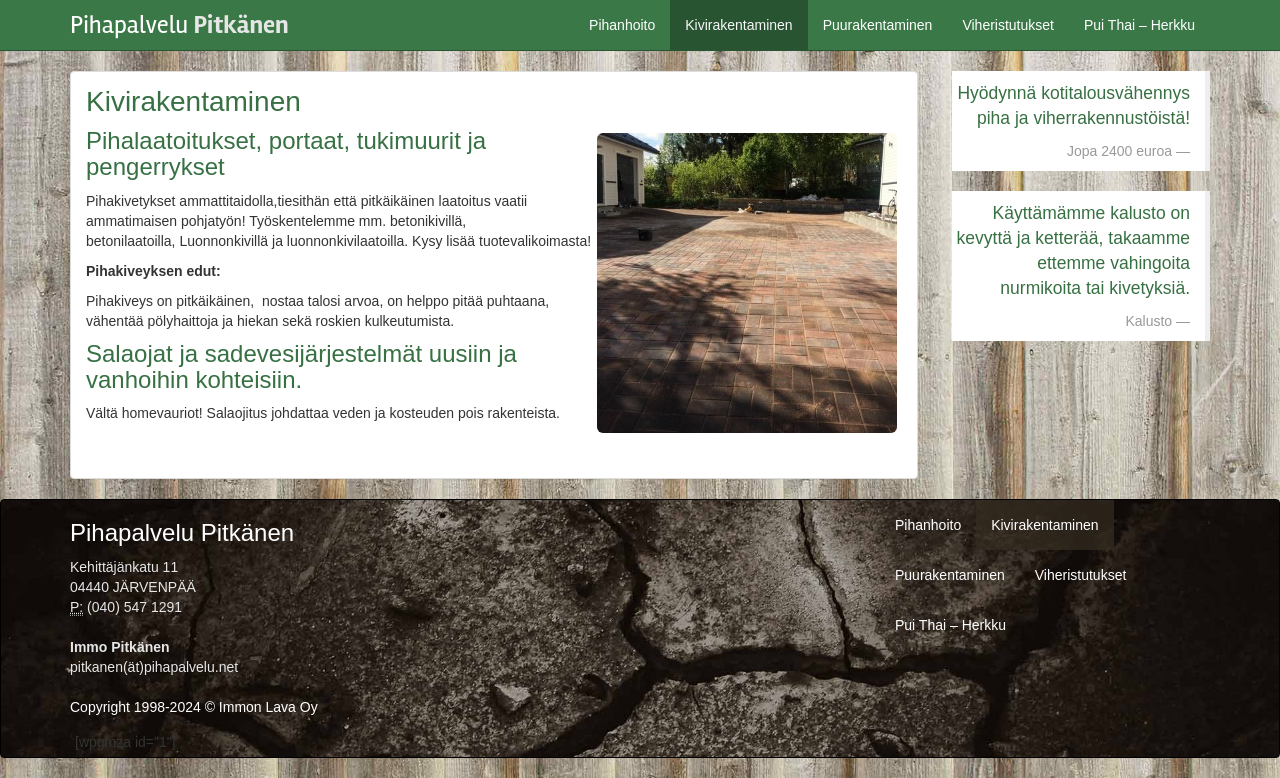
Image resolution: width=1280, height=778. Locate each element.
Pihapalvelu (179, 20)
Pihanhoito (622, 25)
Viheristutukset (1008, 25)
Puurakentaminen (878, 25)
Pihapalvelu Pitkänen (182, 532)
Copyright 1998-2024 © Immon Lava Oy (194, 707)
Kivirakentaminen (738, 25)
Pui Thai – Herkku (1139, 25)
